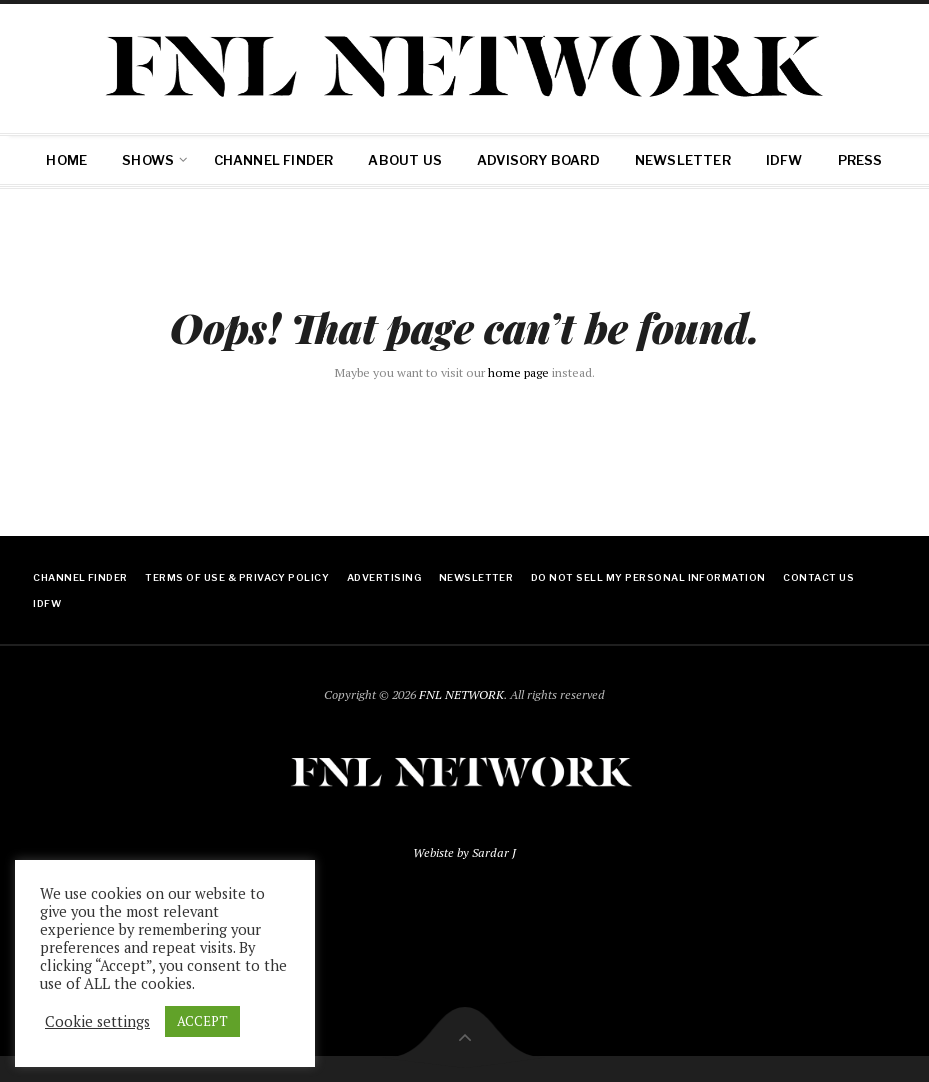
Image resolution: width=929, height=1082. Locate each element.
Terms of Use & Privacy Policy (237, 577)
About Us (405, 160)
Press (860, 160)
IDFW (784, 160)
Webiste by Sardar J (464, 852)
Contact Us (818, 577)
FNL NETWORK (461, 694)
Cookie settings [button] (97, 1022)
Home (66, 160)
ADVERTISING (384, 577)
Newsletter (683, 160)
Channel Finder (274, 160)
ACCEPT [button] (202, 1021)
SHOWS (148, 160)
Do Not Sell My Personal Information (648, 577)
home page (518, 372)
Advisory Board (538, 160)
